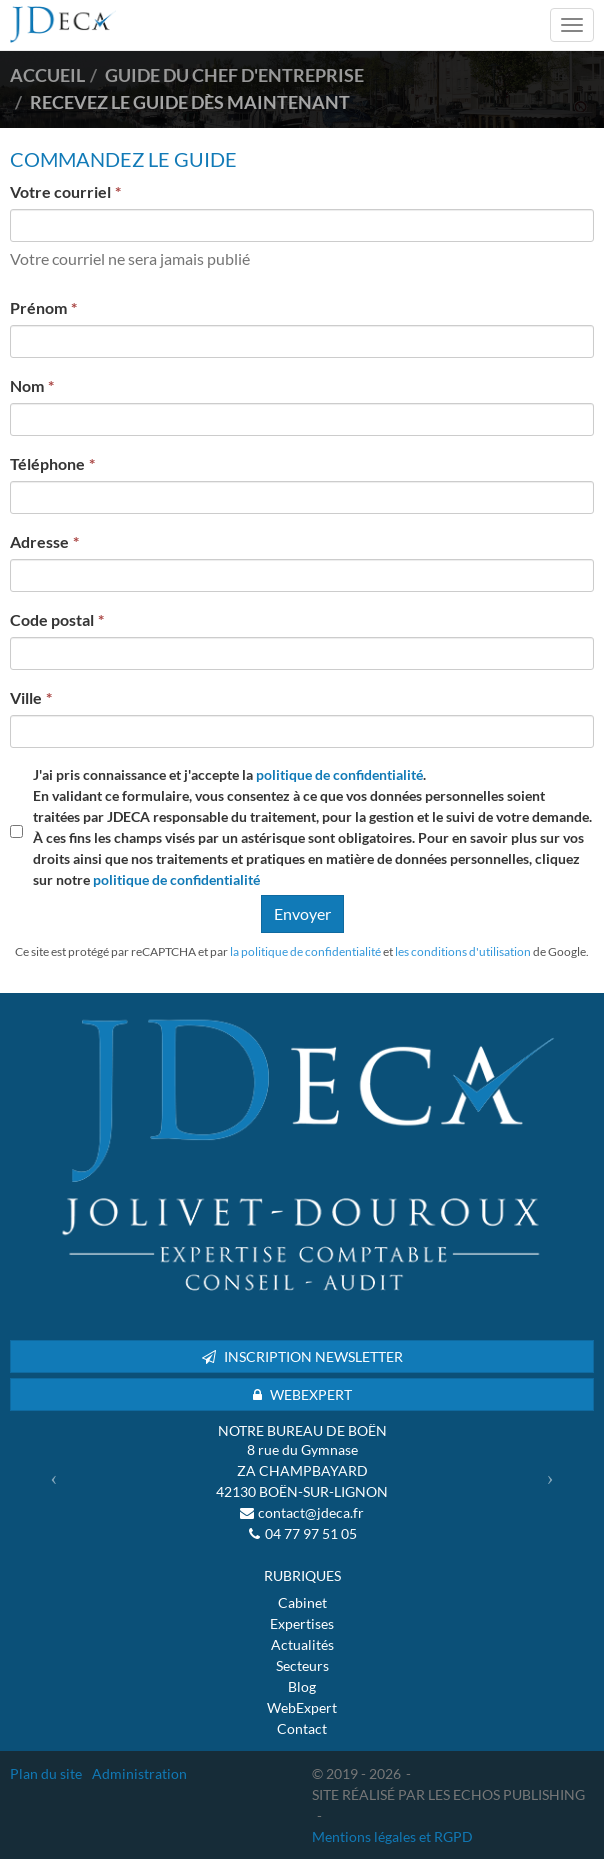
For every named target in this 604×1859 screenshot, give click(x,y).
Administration (139, 1773)
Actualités (302, 1644)
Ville (26, 697)
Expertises (302, 1623)
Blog (302, 1686)
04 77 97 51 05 (311, 1533)
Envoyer (302, 913)
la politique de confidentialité (305, 951)
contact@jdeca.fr (311, 1512)
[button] (54, 1477)
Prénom (38, 307)
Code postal (52, 619)
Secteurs (302, 1665)
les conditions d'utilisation (463, 951)
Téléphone (47, 463)
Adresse (39, 541)
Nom (27, 385)
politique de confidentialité (339, 774)
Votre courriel (60, 191)
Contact (302, 1728)
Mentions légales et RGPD (392, 1836)
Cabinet (302, 1602)
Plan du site (46, 1773)
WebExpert (302, 1707)
